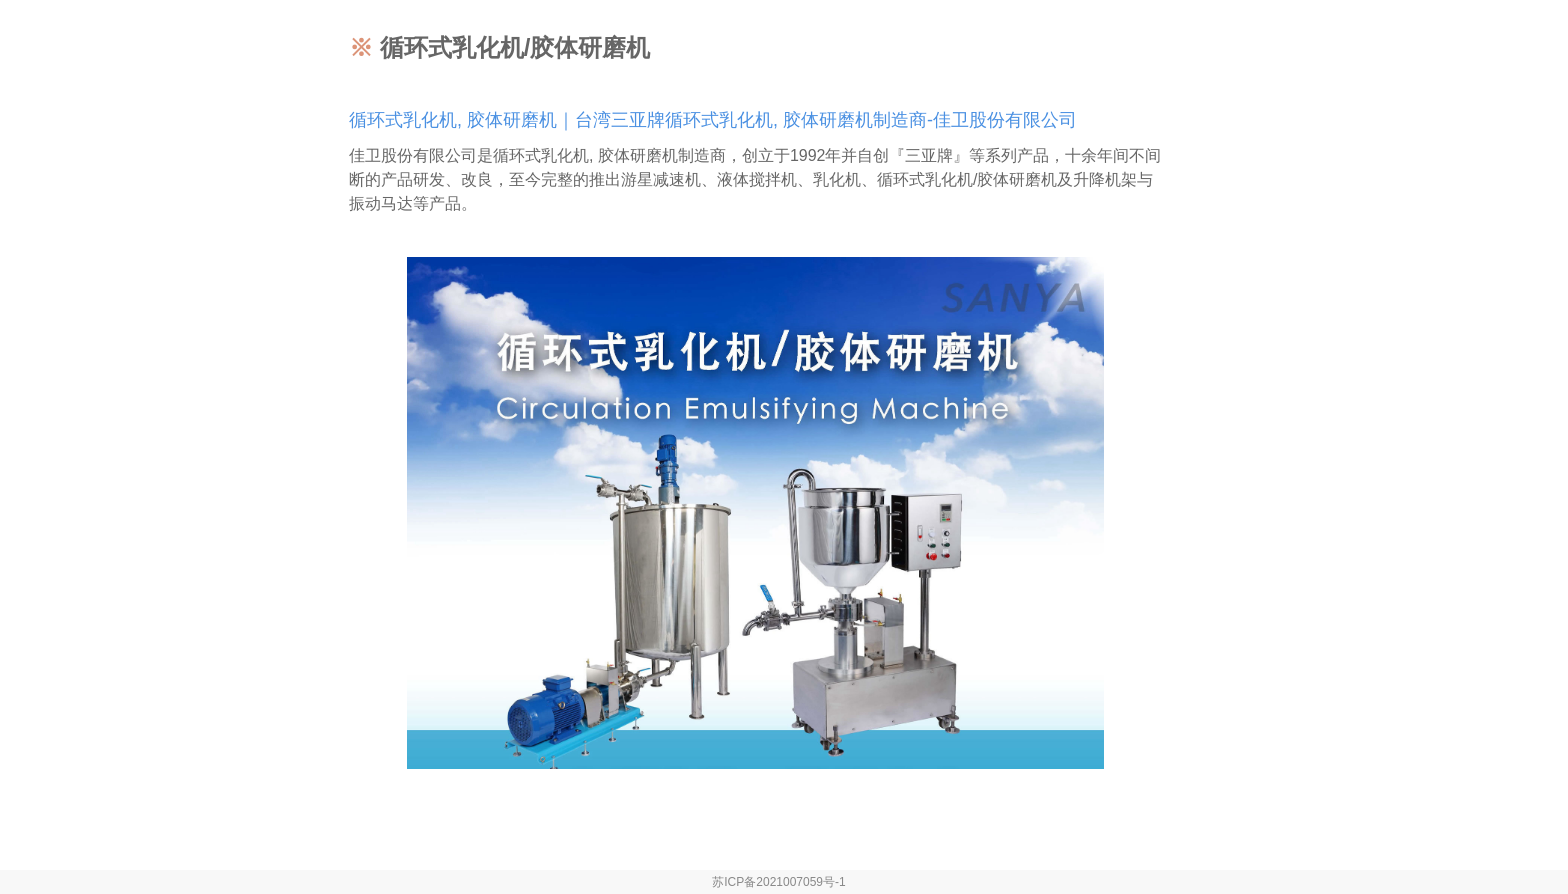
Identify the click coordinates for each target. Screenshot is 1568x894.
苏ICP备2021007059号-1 (778, 882)
